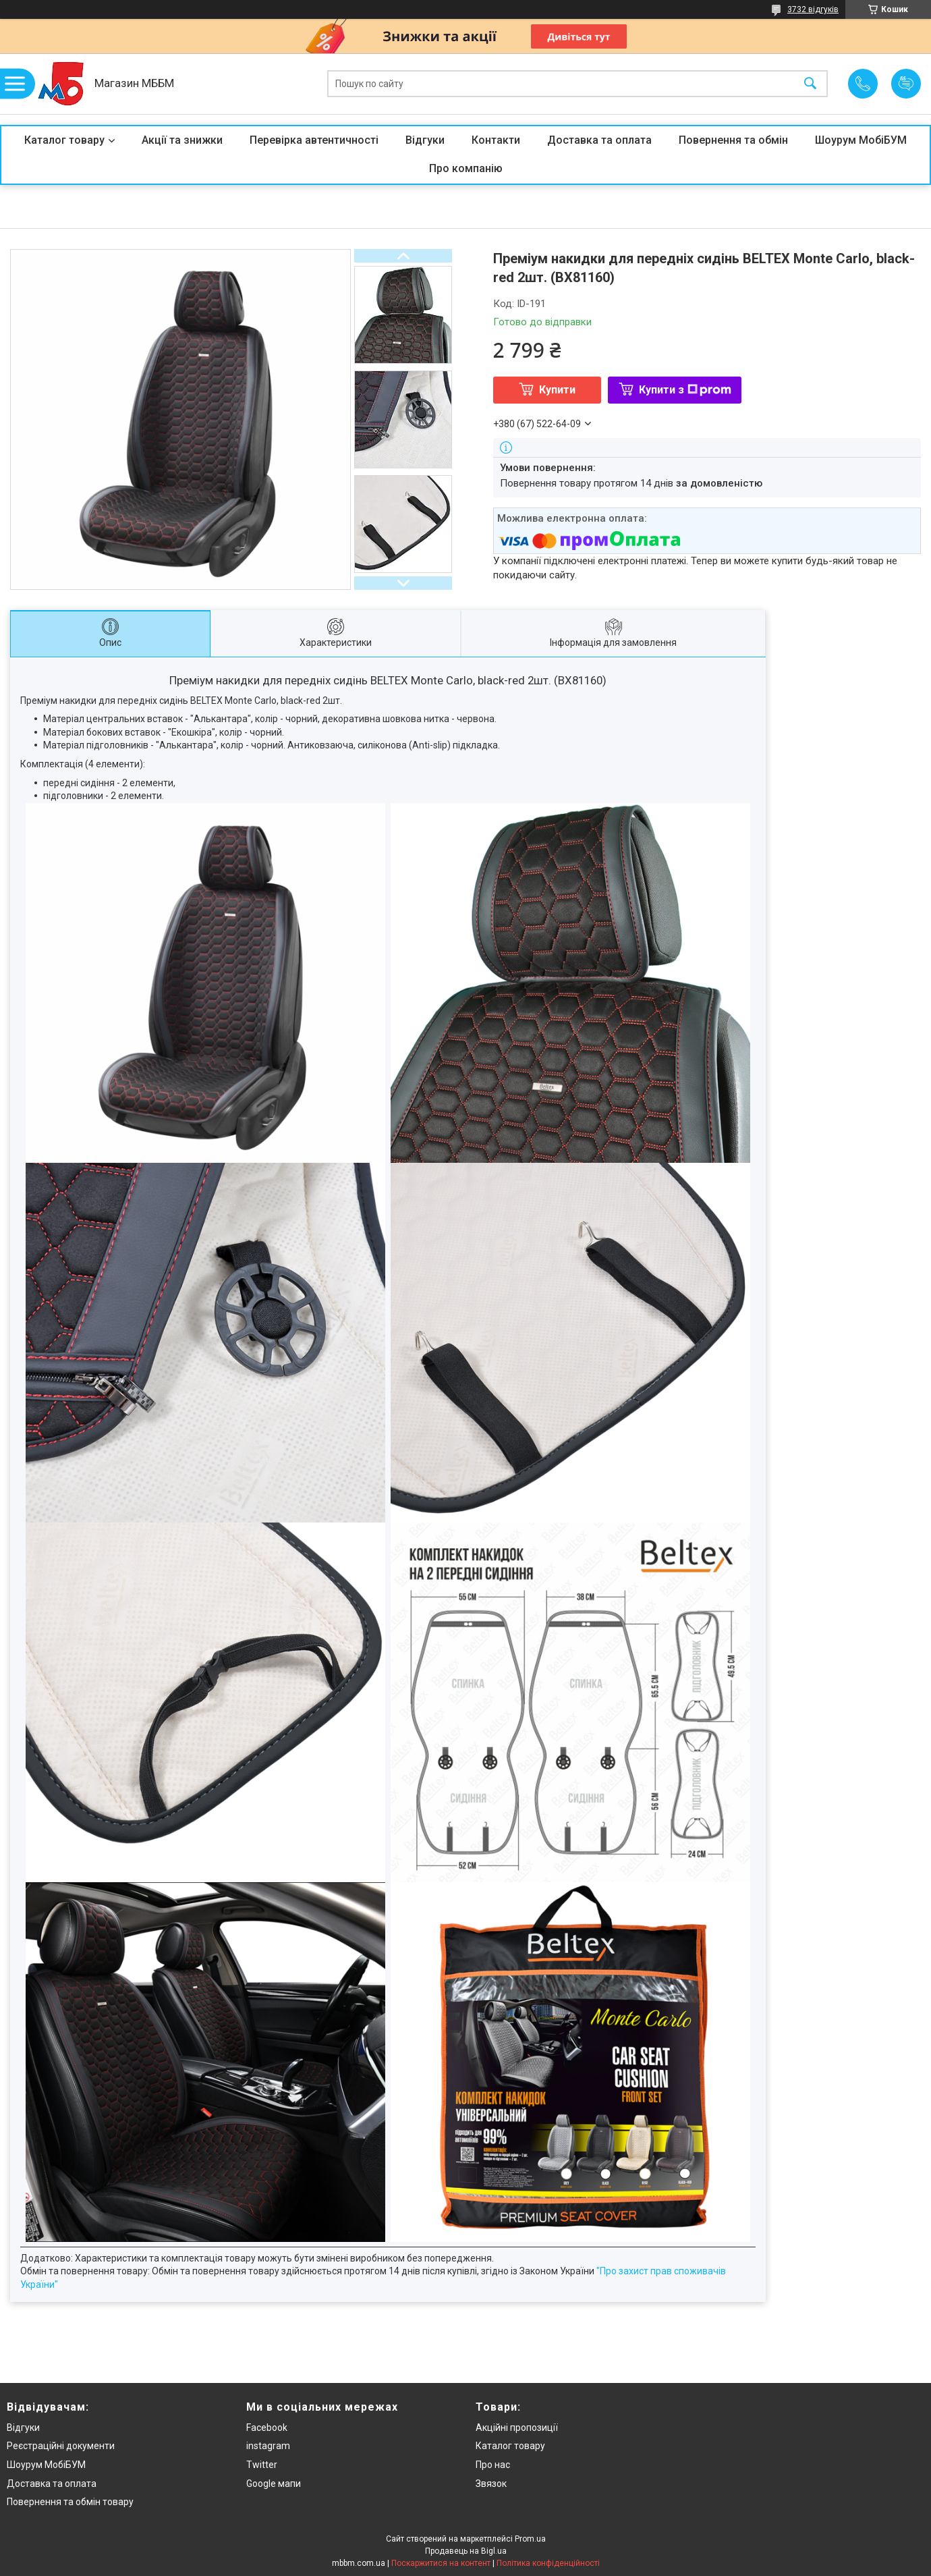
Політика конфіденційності (548, 2563)
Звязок (491, 2483)
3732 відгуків (813, 9)
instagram (268, 2445)
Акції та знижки (182, 140)
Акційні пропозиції (517, 2427)
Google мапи (273, 2483)
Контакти (496, 140)
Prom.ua (530, 2539)
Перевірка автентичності (314, 140)
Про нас (493, 2464)
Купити (557, 389)
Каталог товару (64, 140)
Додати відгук (906, 84)
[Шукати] (810, 84)
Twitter (261, 2464)
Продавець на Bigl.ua (466, 2551)
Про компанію (466, 168)
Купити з (685, 389)
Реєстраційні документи (61, 2445)
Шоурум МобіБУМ (861, 140)
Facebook (266, 2427)
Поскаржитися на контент (440, 2563)
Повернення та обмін (733, 140)
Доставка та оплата (599, 140)
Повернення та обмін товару (70, 2501)
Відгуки (425, 140)
